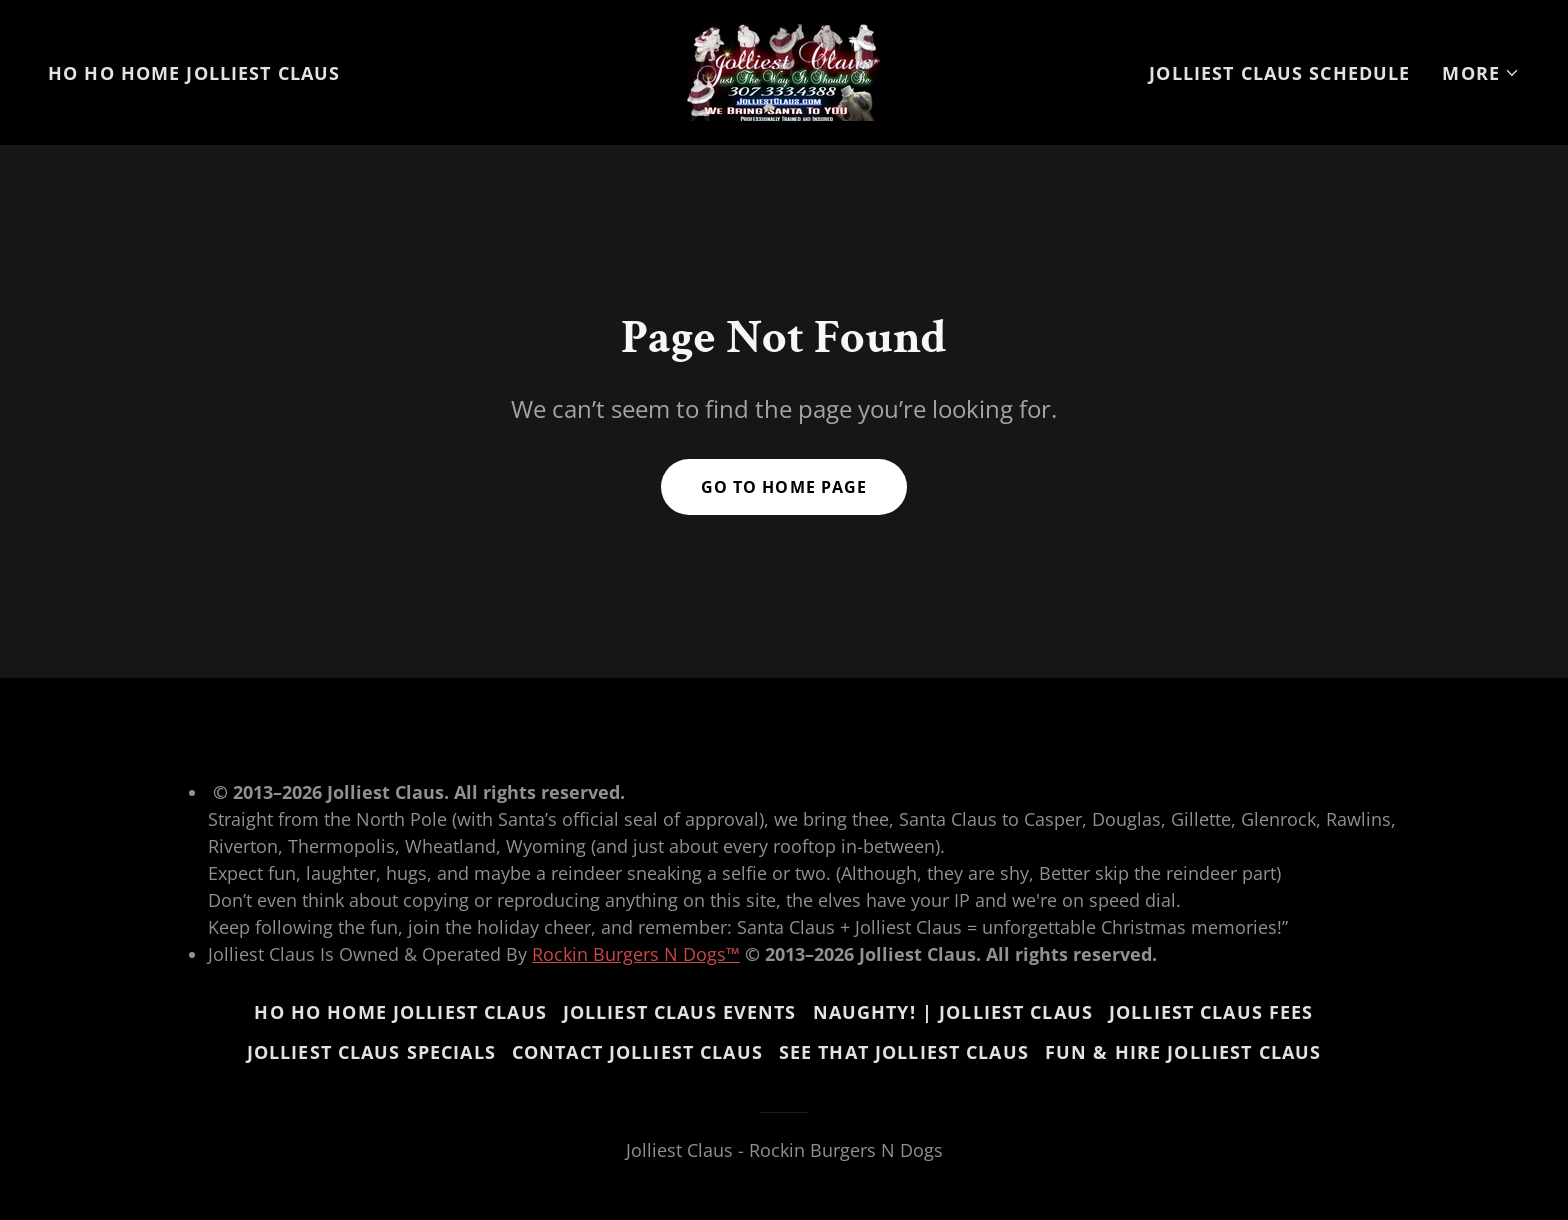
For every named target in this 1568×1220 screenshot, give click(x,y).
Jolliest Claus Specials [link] (371, 1052)
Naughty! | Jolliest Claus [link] (953, 1012)
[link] (783, 70)
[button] (1481, 73)
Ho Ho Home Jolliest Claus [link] (194, 73)
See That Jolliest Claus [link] (904, 1052)
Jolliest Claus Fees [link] (1211, 1012)
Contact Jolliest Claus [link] (637, 1052)
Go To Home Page (783, 487)
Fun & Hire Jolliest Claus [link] (1183, 1052)
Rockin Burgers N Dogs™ (636, 954)
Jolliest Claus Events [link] (680, 1012)
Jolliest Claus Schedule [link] (1279, 73)
